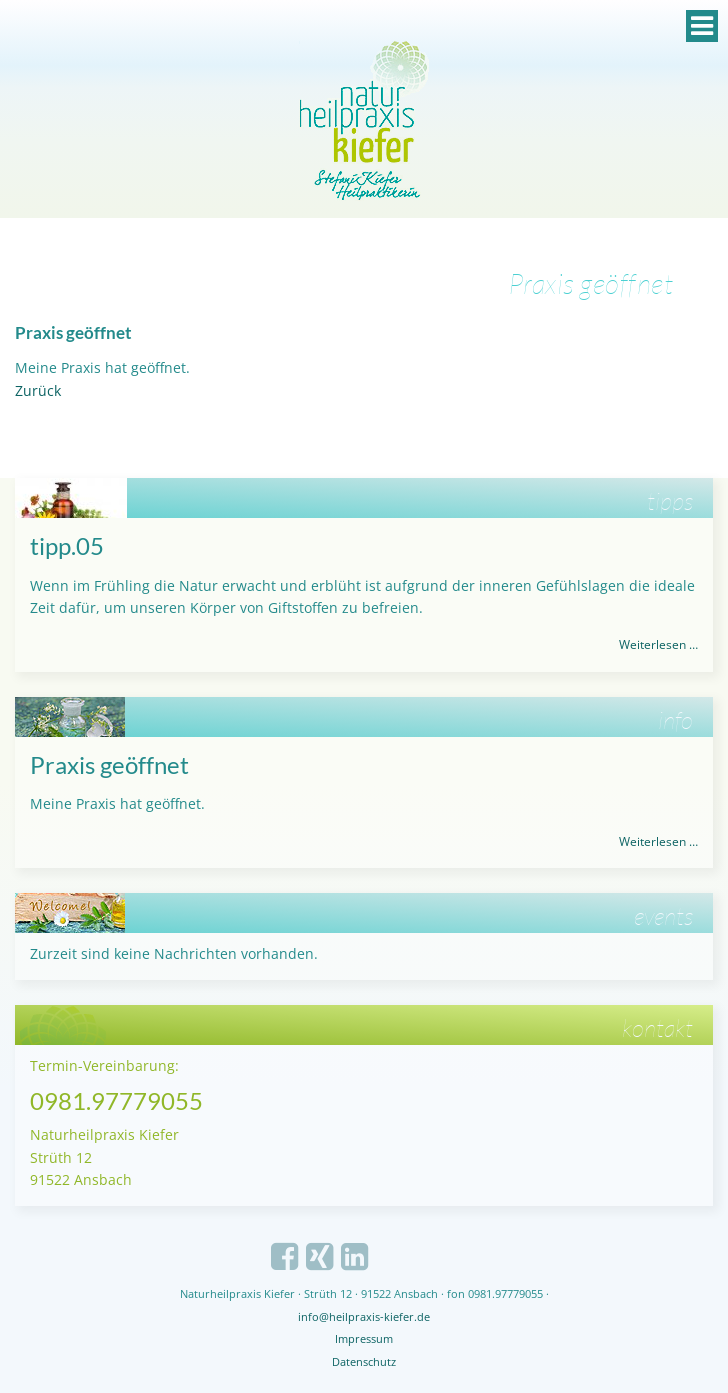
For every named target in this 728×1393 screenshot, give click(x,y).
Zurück (38, 390)
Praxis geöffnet (109, 764)
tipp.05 (67, 545)
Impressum (364, 1338)
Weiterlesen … (658, 644)
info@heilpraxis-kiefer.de (364, 1316)
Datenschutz (364, 1361)
